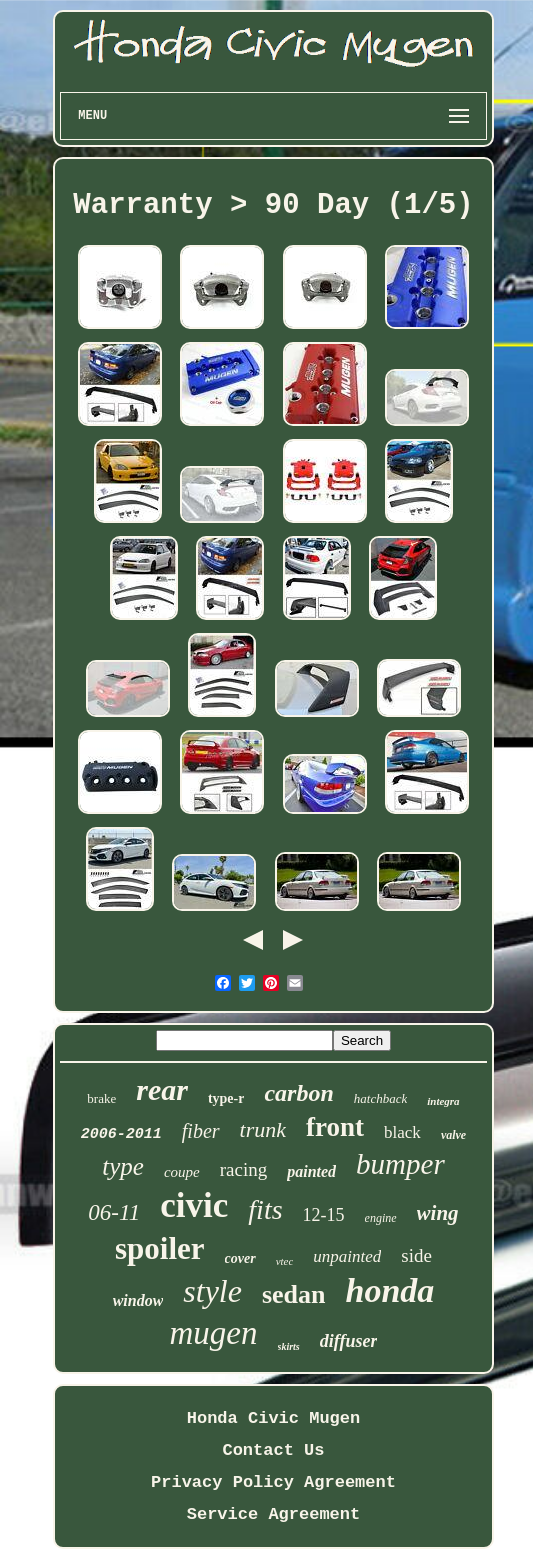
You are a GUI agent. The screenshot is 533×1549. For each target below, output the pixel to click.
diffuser (349, 1341)
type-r (226, 1098)
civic (194, 1205)
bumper (400, 1164)
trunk (263, 1129)
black (402, 1132)
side (416, 1255)
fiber (201, 1131)
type (123, 1166)
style (212, 1291)
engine (381, 1218)
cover (240, 1258)
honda (390, 1290)
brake (101, 1098)
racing (243, 1169)
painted (311, 1171)
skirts (289, 1346)
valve (453, 1135)
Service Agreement (273, 1514)
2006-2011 (121, 1134)
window (138, 1300)
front (335, 1127)
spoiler (160, 1248)
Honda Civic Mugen (273, 1418)
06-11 (114, 1212)
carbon (298, 1093)
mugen (214, 1333)
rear (162, 1089)
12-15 (324, 1215)
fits (265, 1209)
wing (438, 1213)
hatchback (380, 1098)
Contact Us (273, 1450)
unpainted (347, 1256)
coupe (182, 1172)
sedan (294, 1294)
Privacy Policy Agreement (273, 1482)
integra (443, 1101)
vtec (285, 1261)
